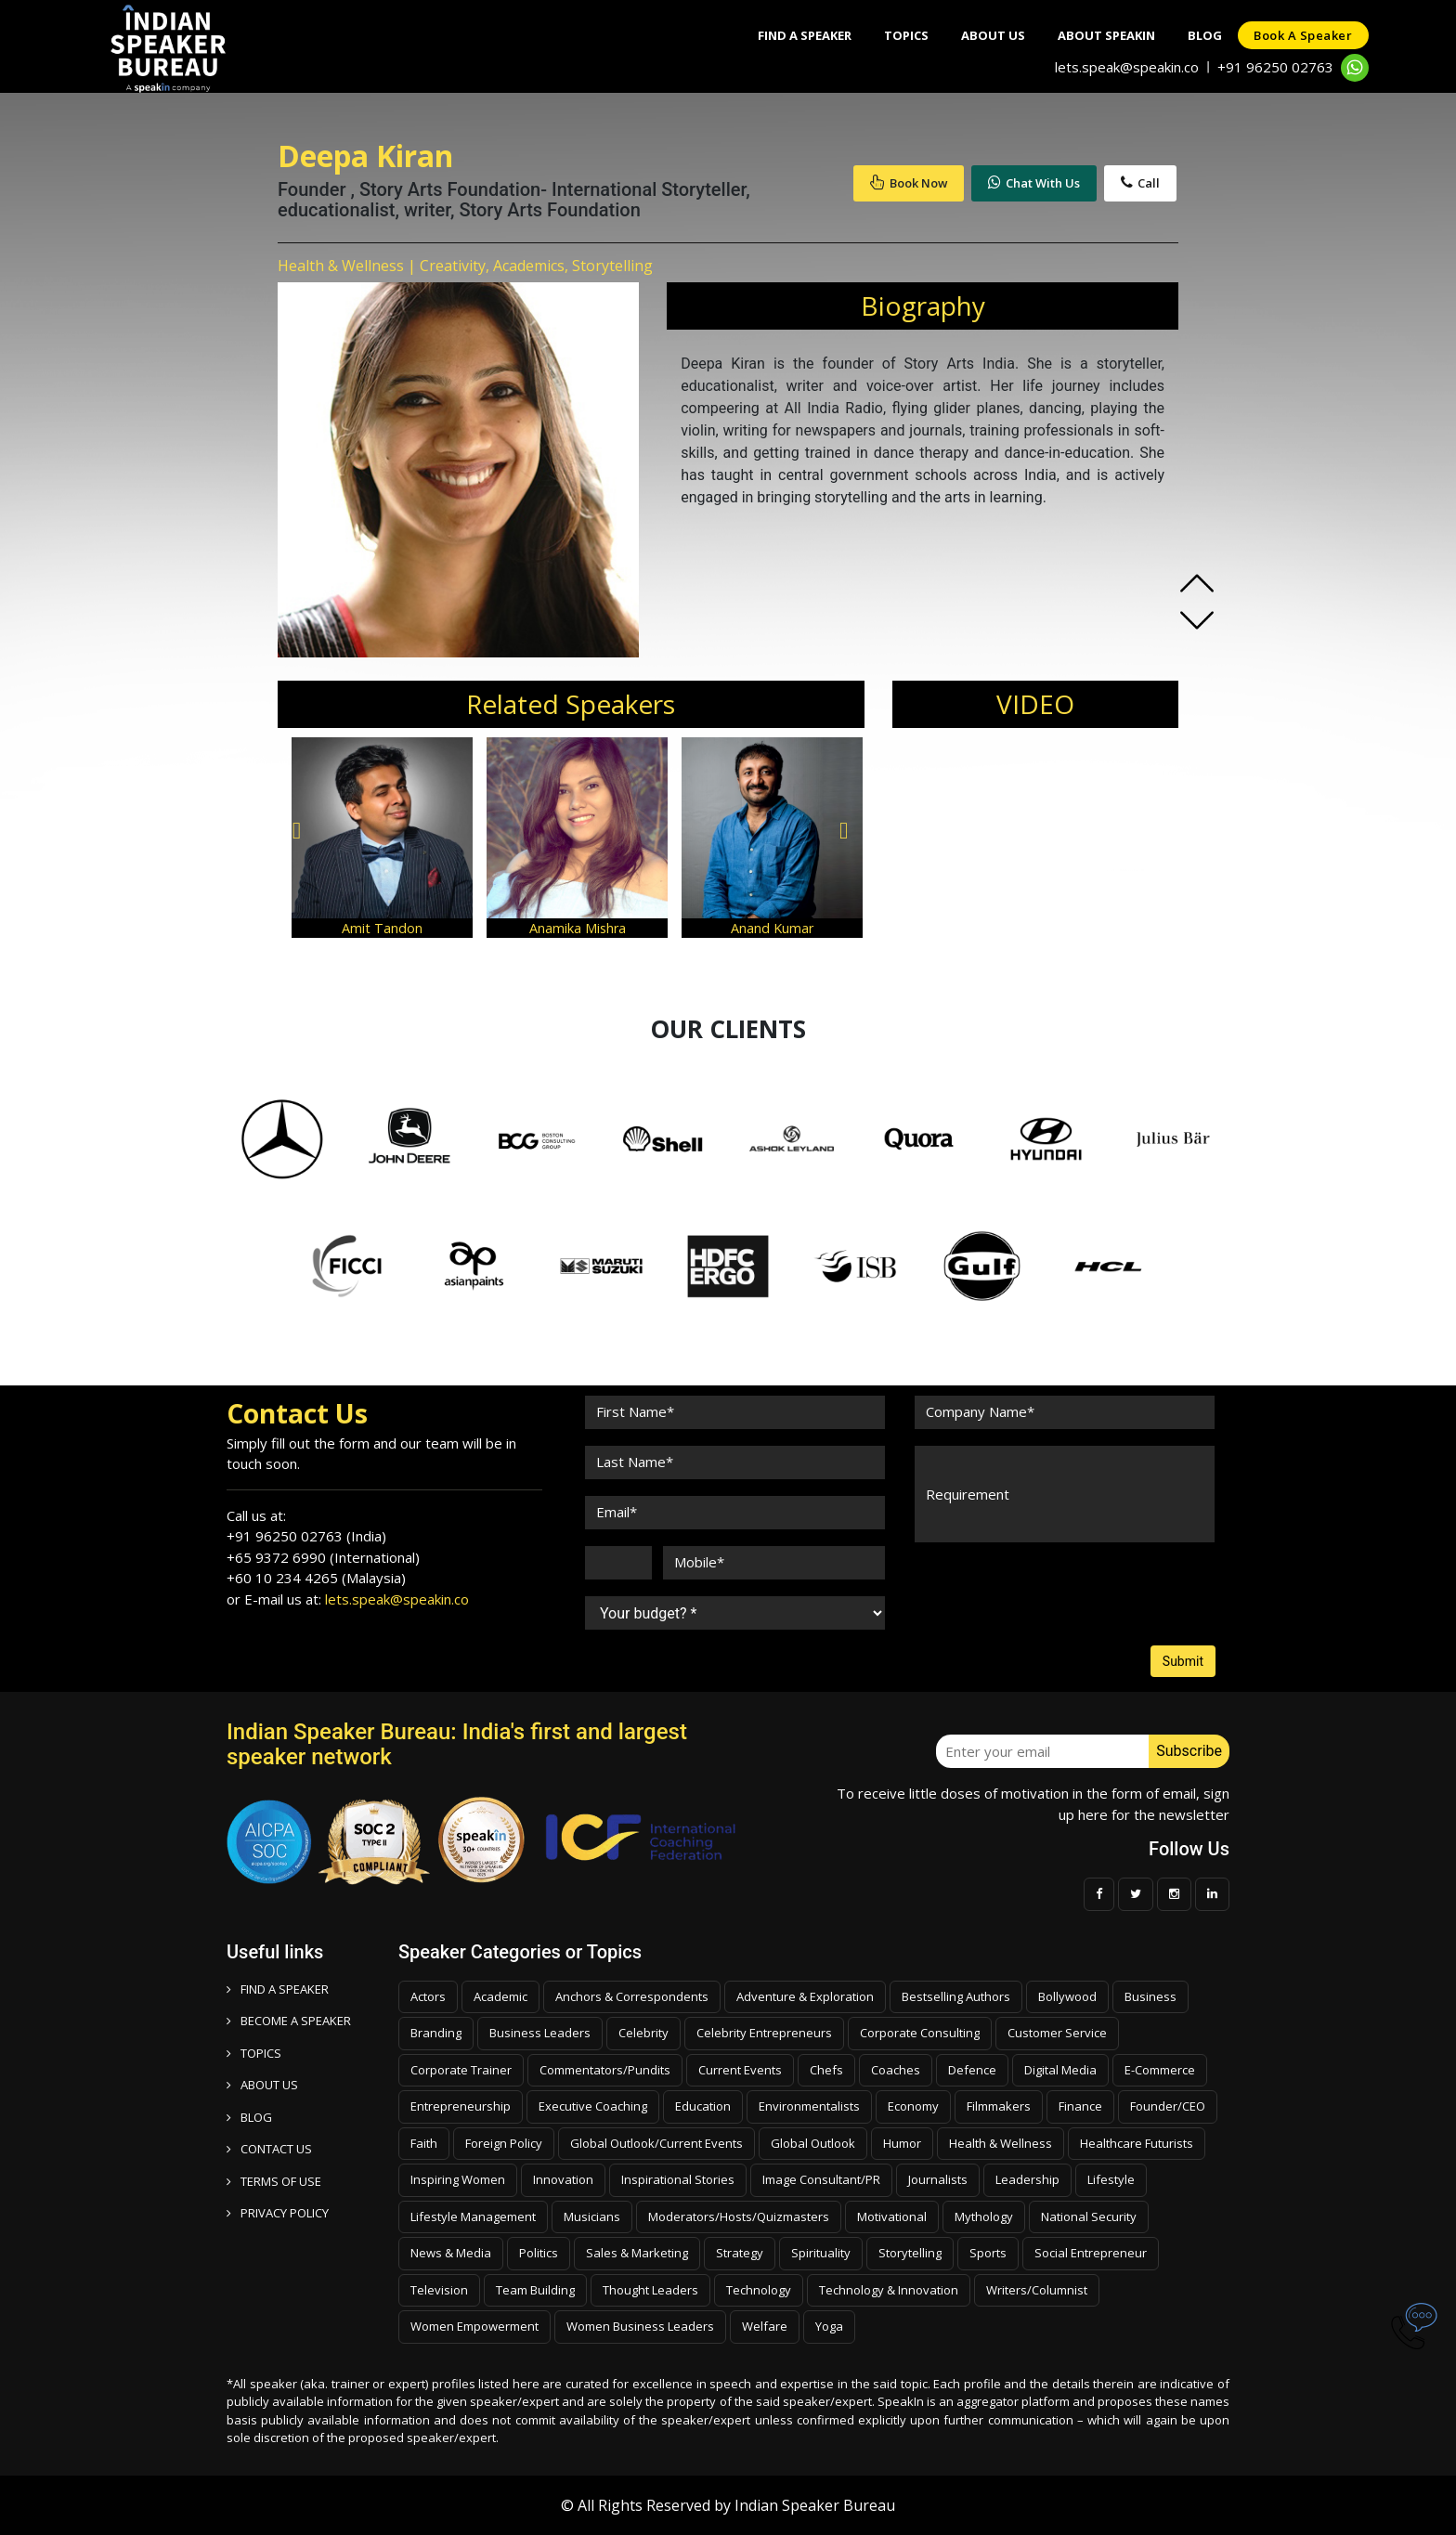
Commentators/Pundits (605, 2069)
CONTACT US (269, 2148)
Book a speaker (1301, 35)
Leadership (1027, 2179)
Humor (902, 2143)
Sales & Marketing (637, 2252)
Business (1150, 1996)
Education (703, 2106)
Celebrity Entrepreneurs (764, 2032)
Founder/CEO (1167, 2106)
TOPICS (254, 2053)
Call (1140, 183)
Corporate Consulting (920, 2032)
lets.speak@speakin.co (1127, 67)
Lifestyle (1111, 2179)
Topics (885, 35)
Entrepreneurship (460, 2106)
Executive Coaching (593, 2106)
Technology (758, 2290)
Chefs (826, 2069)
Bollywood (1067, 1996)
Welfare (764, 2326)
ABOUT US (262, 2084)
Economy (913, 2106)
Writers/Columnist (1036, 2290)
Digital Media (1060, 2069)
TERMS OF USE (274, 2181)
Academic (500, 1996)
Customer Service (1057, 2032)
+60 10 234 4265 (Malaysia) (316, 1577)
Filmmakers (999, 2106)
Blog (1197, 35)
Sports (988, 2252)
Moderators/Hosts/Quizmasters (738, 2216)
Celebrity (643, 2032)
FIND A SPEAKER (278, 1989)
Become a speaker (289, 2020)
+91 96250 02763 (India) (306, 1536)
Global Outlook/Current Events (656, 2143)
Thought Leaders (650, 2290)
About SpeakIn (1094, 35)
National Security (1089, 2216)
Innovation (563, 2179)
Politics (538, 2252)
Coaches (895, 2069)
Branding (436, 2032)
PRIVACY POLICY (278, 2212)
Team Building (535, 2290)
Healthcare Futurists (1136, 2143)
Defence (972, 2069)
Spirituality (821, 2252)
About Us (976, 35)
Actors (428, 1996)
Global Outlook (813, 2143)
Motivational (892, 2216)
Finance (1080, 2106)
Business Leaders (540, 2032)
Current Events (740, 2069)
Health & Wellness (1000, 2143)
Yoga (829, 2326)
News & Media (450, 2252)
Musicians (592, 2216)
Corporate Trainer (461, 2069)
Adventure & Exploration (805, 1996)
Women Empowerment (474, 2326)
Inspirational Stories (677, 2179)
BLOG (249, 2117)
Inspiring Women (457, 2179)
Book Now (908, 183)
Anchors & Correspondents (631, 1996)
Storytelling (910, 2252)
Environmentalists (809, 2106)
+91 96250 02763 (1275, 67)
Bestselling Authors (956, 1996)
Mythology (984, 2216)
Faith (423, 2143)
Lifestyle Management (473, 2216)
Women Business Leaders (640, 2326)
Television (439, 2290)
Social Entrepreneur (1090, 2252)
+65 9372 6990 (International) (323, 1557)
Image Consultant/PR (821, 2179)
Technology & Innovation (888, 2290)
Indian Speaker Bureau (814, 2505)
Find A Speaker (779, 35)
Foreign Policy (503, 2143)
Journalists (938, 2179)
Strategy (739, 2252)
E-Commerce (1159, 2069)
